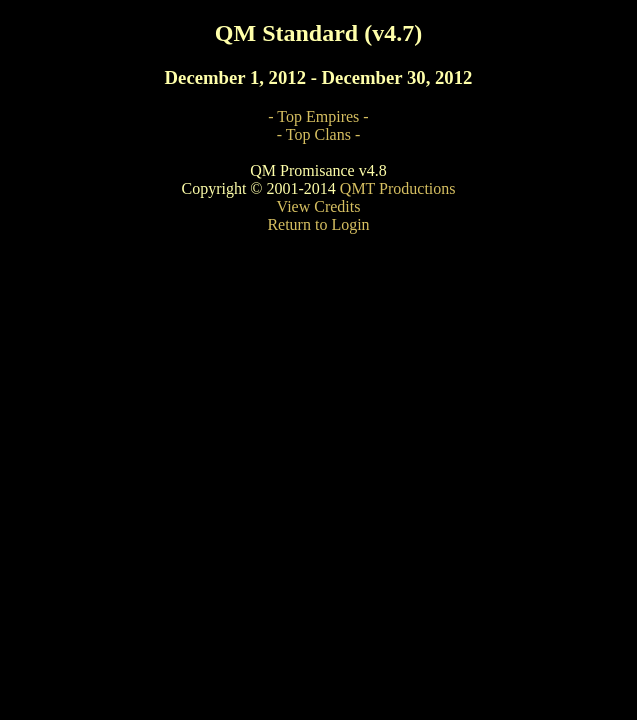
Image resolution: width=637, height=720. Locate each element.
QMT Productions (398, 188)
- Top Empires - (318, 116)
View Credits (319, 206)
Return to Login (318, 224)
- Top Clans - (318, 134)
